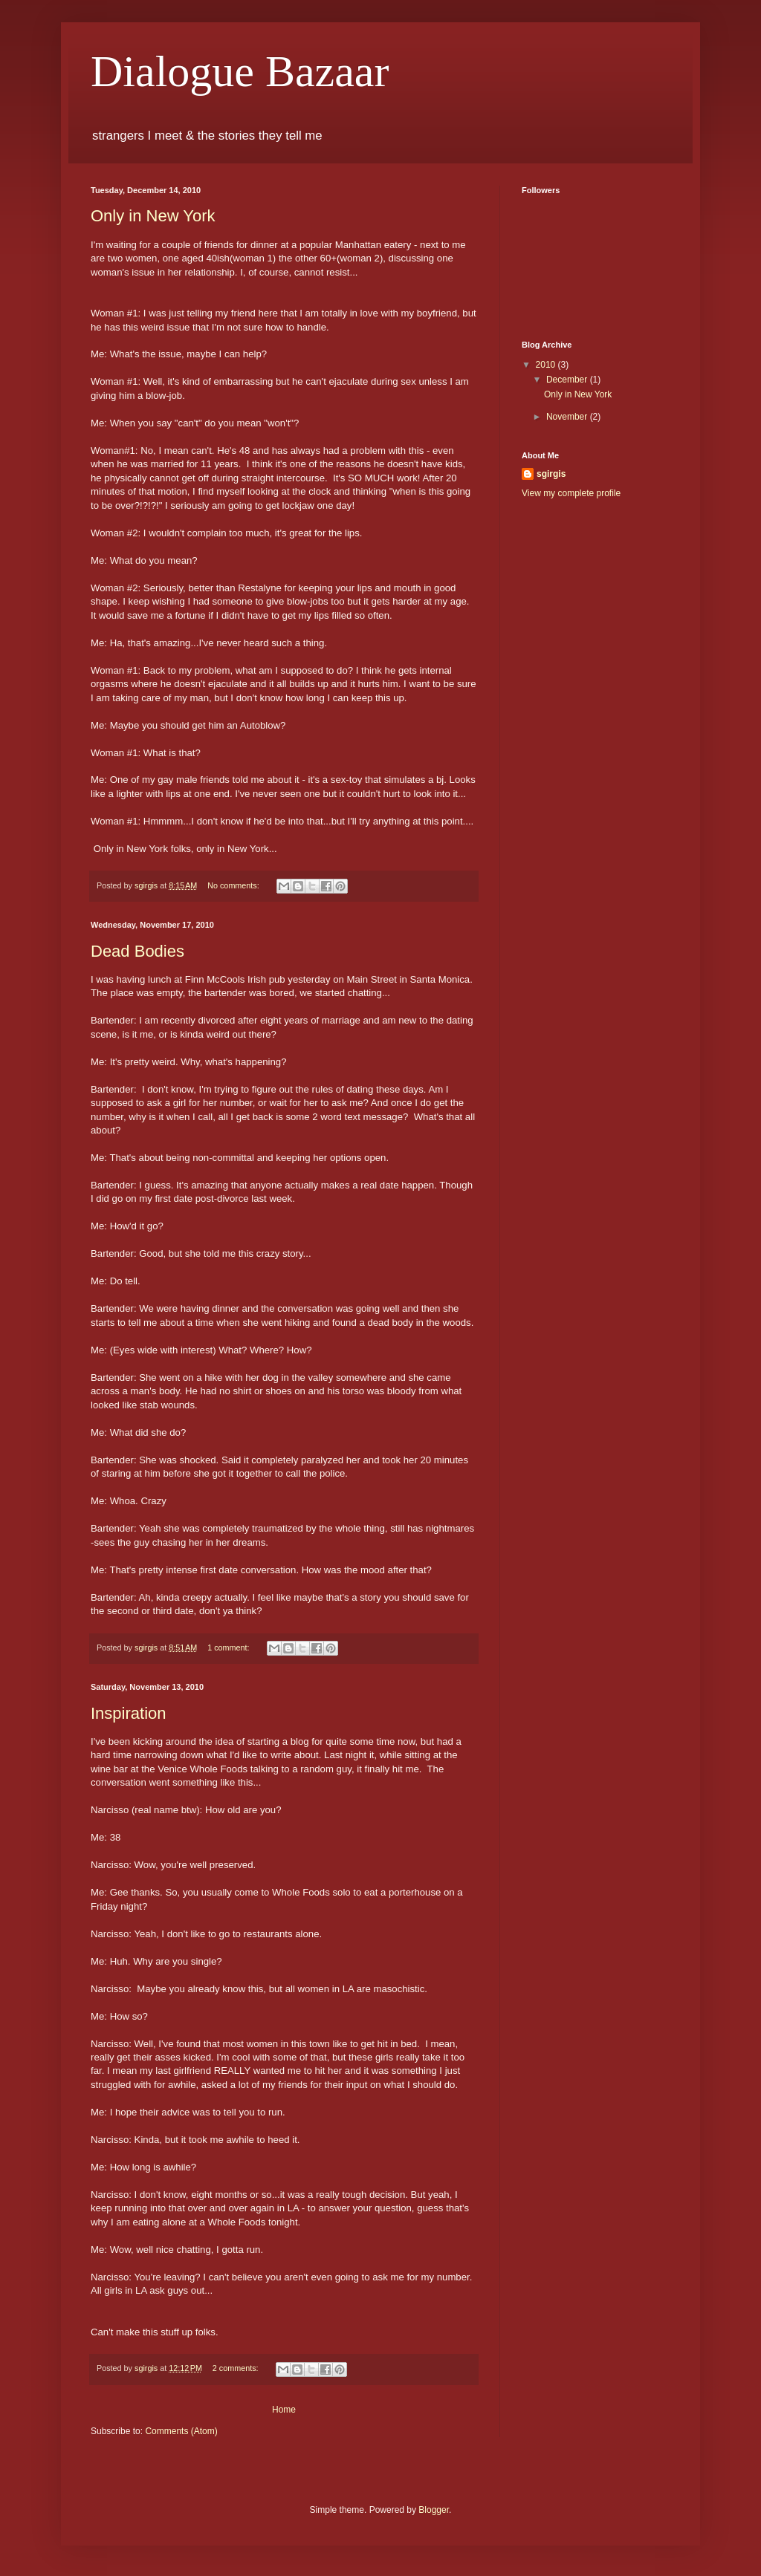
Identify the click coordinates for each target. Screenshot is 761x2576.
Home (284, 2409)
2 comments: (237, 2368)
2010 (547, 365)
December (568, 379)
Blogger (433, 2510)
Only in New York (153, 215)
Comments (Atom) (181, 2431)
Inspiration (128, 1713)
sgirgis (551, 474)
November (568, 417)
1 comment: (229, 1647)
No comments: (234, 885)
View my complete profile (571, 493)
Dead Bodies (137, 951)
